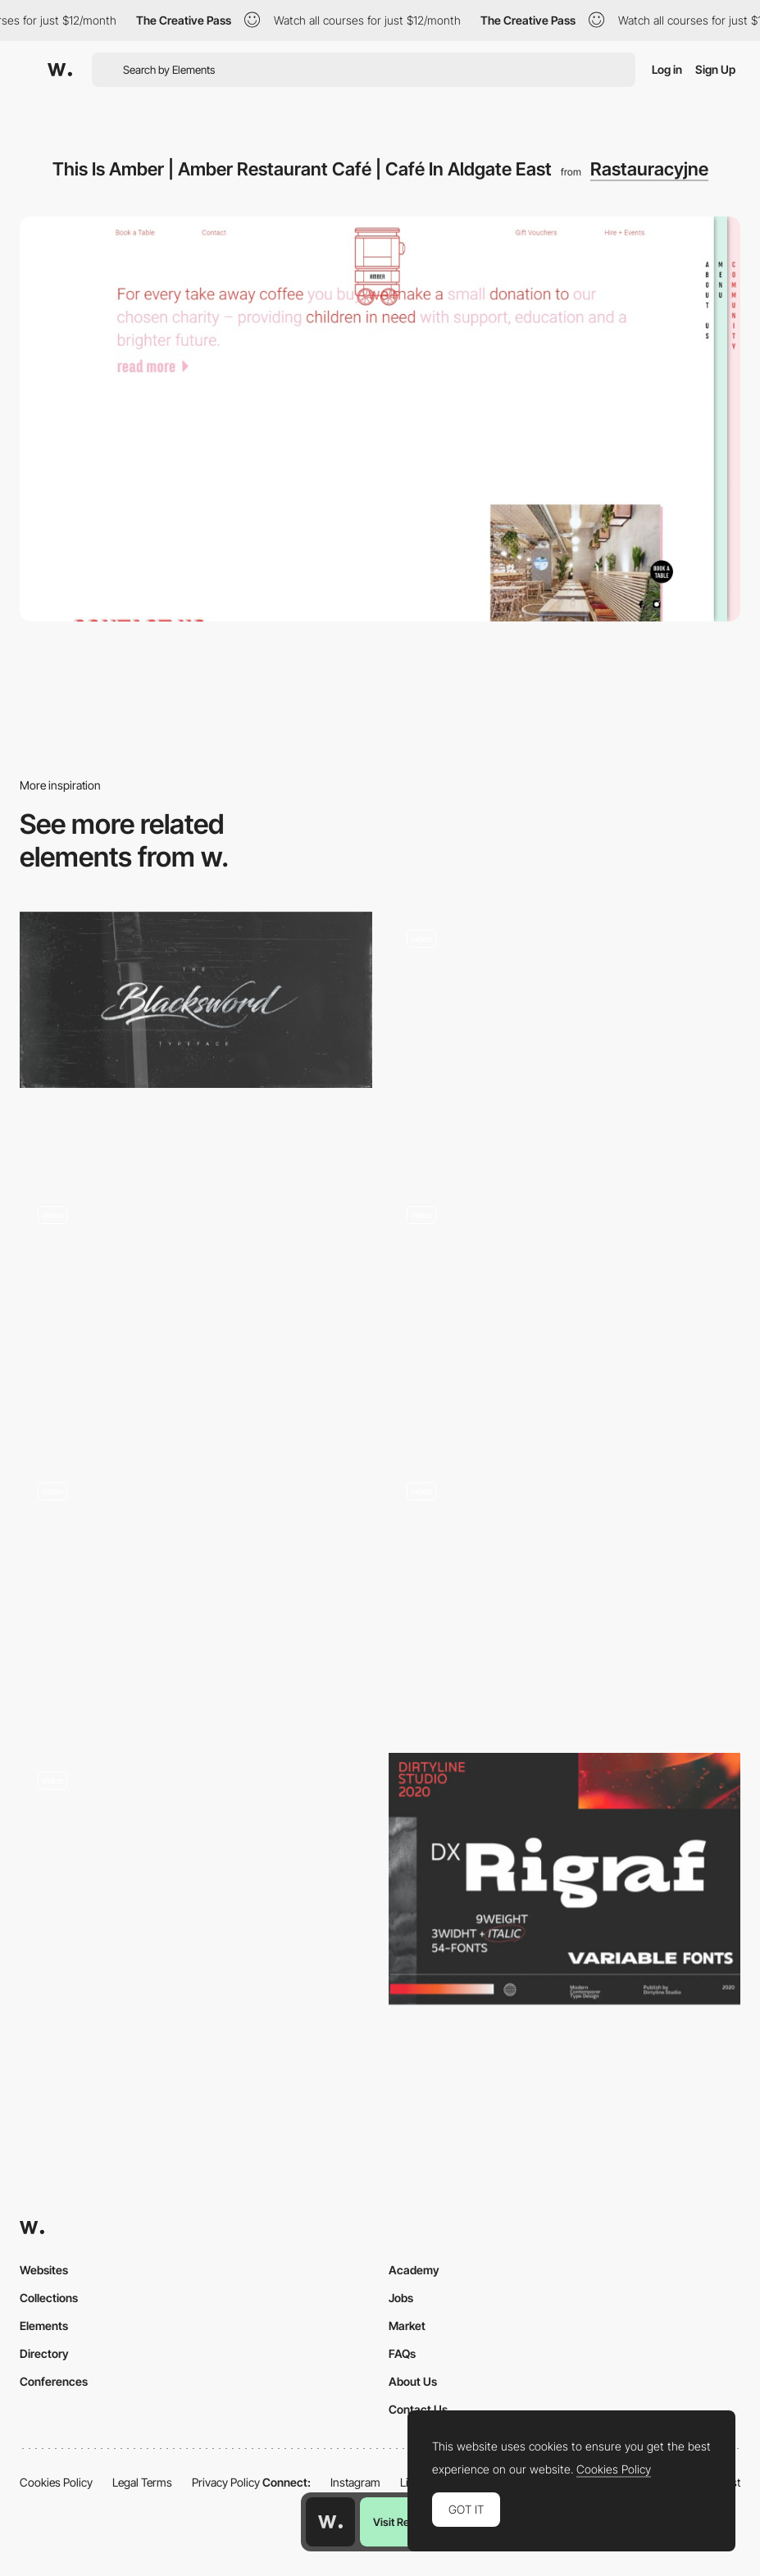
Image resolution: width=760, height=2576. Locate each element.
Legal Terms (142, 2482)
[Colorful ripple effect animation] (565, 1037)
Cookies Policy (56, 2482)
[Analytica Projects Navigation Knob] (565, 1314)
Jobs (401, 2298)
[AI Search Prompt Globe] (196, 1596)
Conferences (54, 2381)
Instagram (355, 2482)
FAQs (402, 2353)
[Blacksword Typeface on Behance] (196, 1000)
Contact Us (418, 2409)
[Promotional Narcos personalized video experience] (196, 1314)
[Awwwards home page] (330, 2521)
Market (407, 2326)
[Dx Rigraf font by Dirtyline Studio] (565, 1879)
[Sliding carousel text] (196, 1879)
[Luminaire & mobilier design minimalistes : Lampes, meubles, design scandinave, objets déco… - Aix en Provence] (565, 1562)
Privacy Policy (226, 2482)
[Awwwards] (60, 69)
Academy (414, 2270)
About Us (413, 2381)
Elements (44, 2326)
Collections (49, 2298)
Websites (44, 2270)
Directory (44, 2353)
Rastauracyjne (649, 169)
